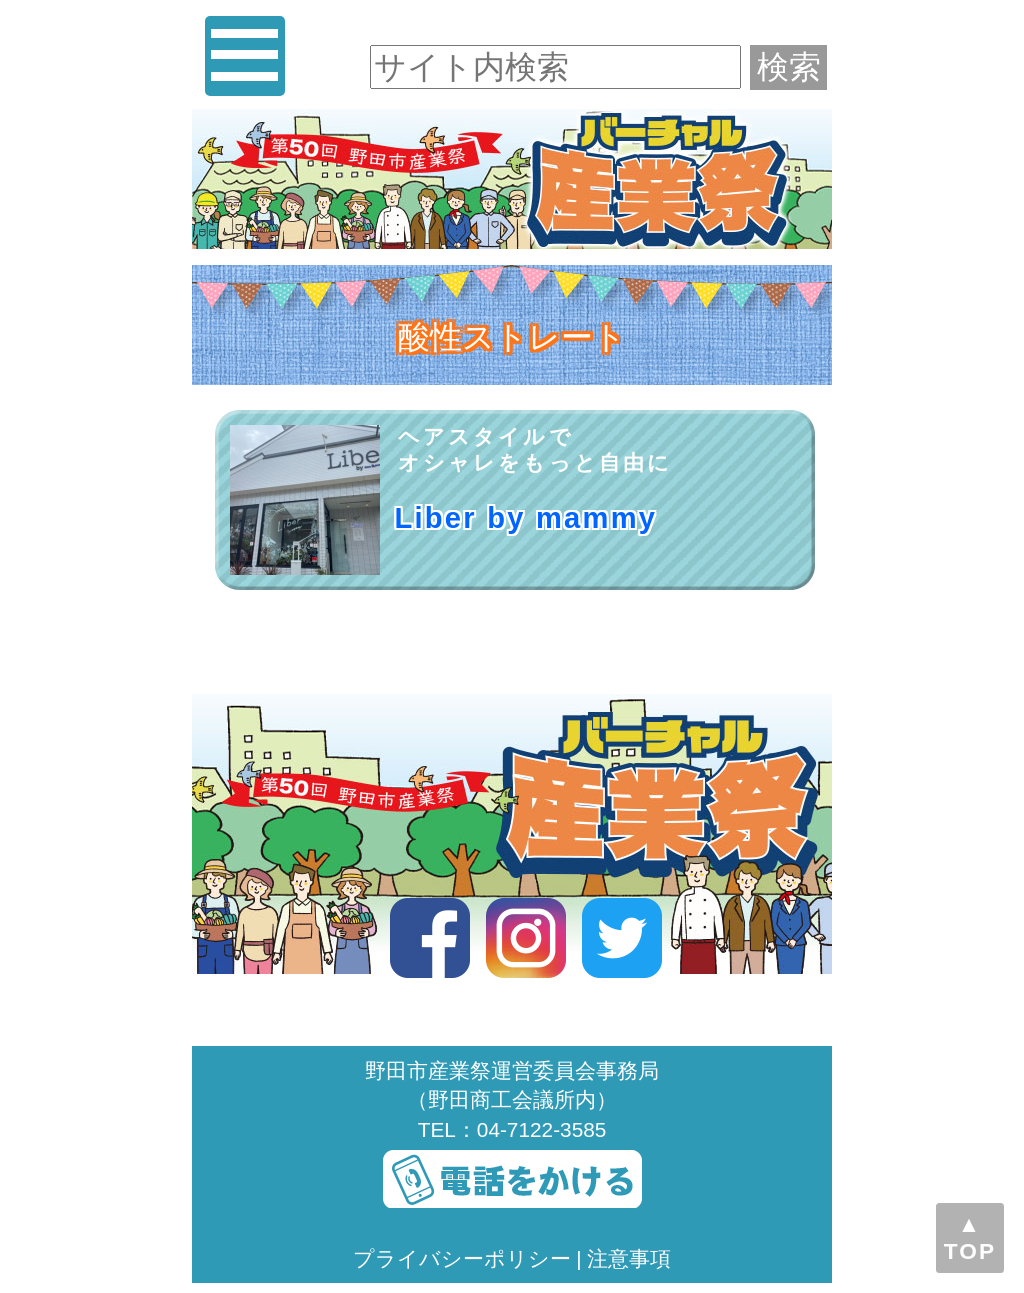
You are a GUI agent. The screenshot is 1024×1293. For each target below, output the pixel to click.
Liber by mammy (526, 518)
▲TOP (970, 1237)
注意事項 (629, 1258)
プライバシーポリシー (462, 1258)
